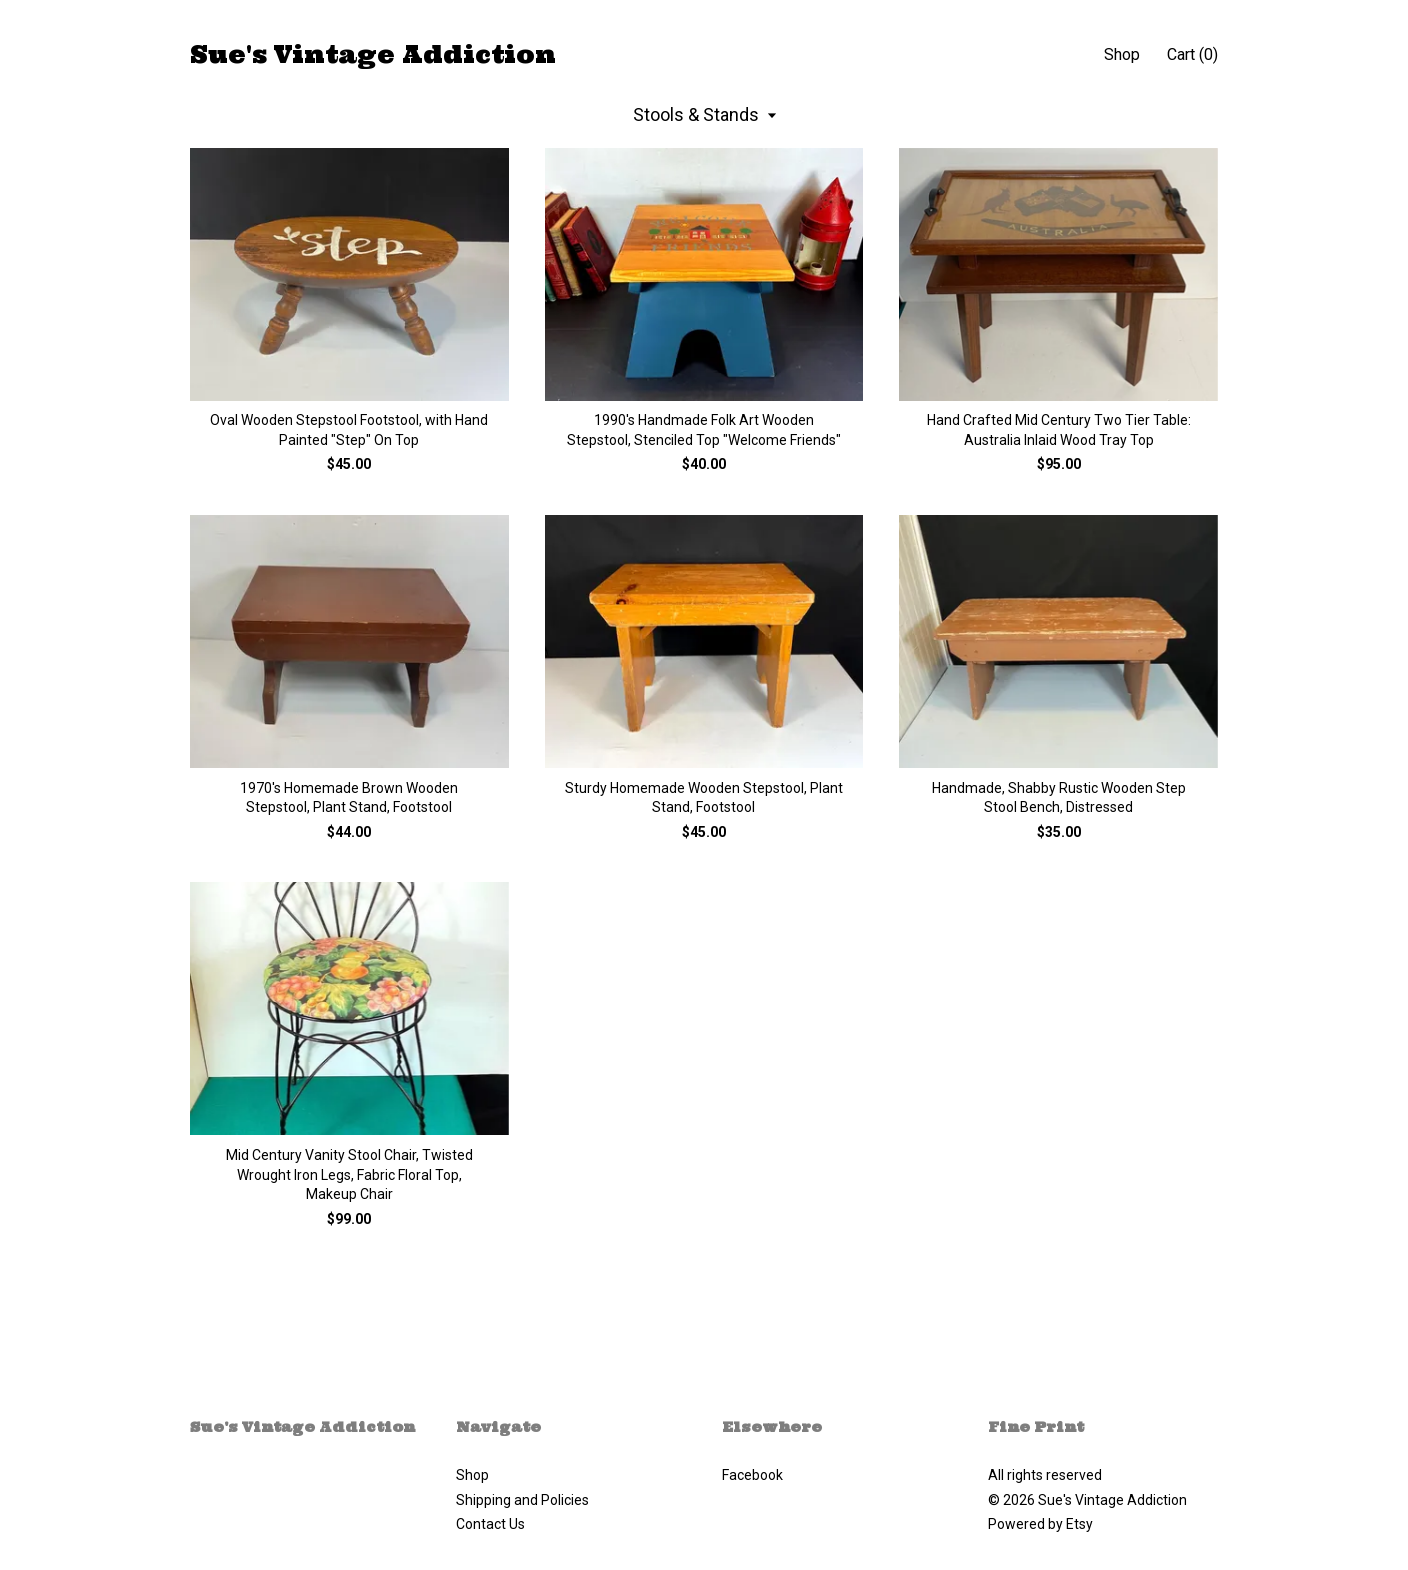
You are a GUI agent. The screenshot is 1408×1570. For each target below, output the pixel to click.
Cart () (1192, 54)
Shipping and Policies (522, 1500)
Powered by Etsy (1040, 1524)
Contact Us (490, 1524)
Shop (1122, 54)
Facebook (752, 1475)
